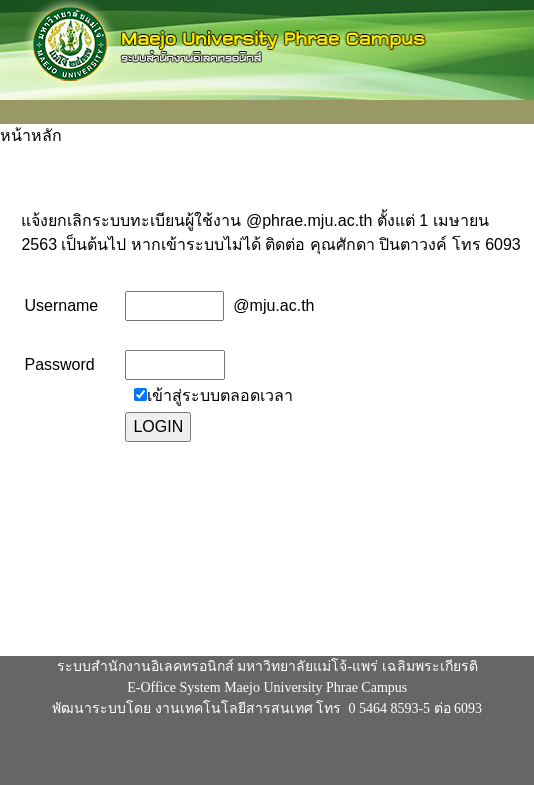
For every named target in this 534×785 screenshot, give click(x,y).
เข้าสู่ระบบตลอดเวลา (220, 395)
